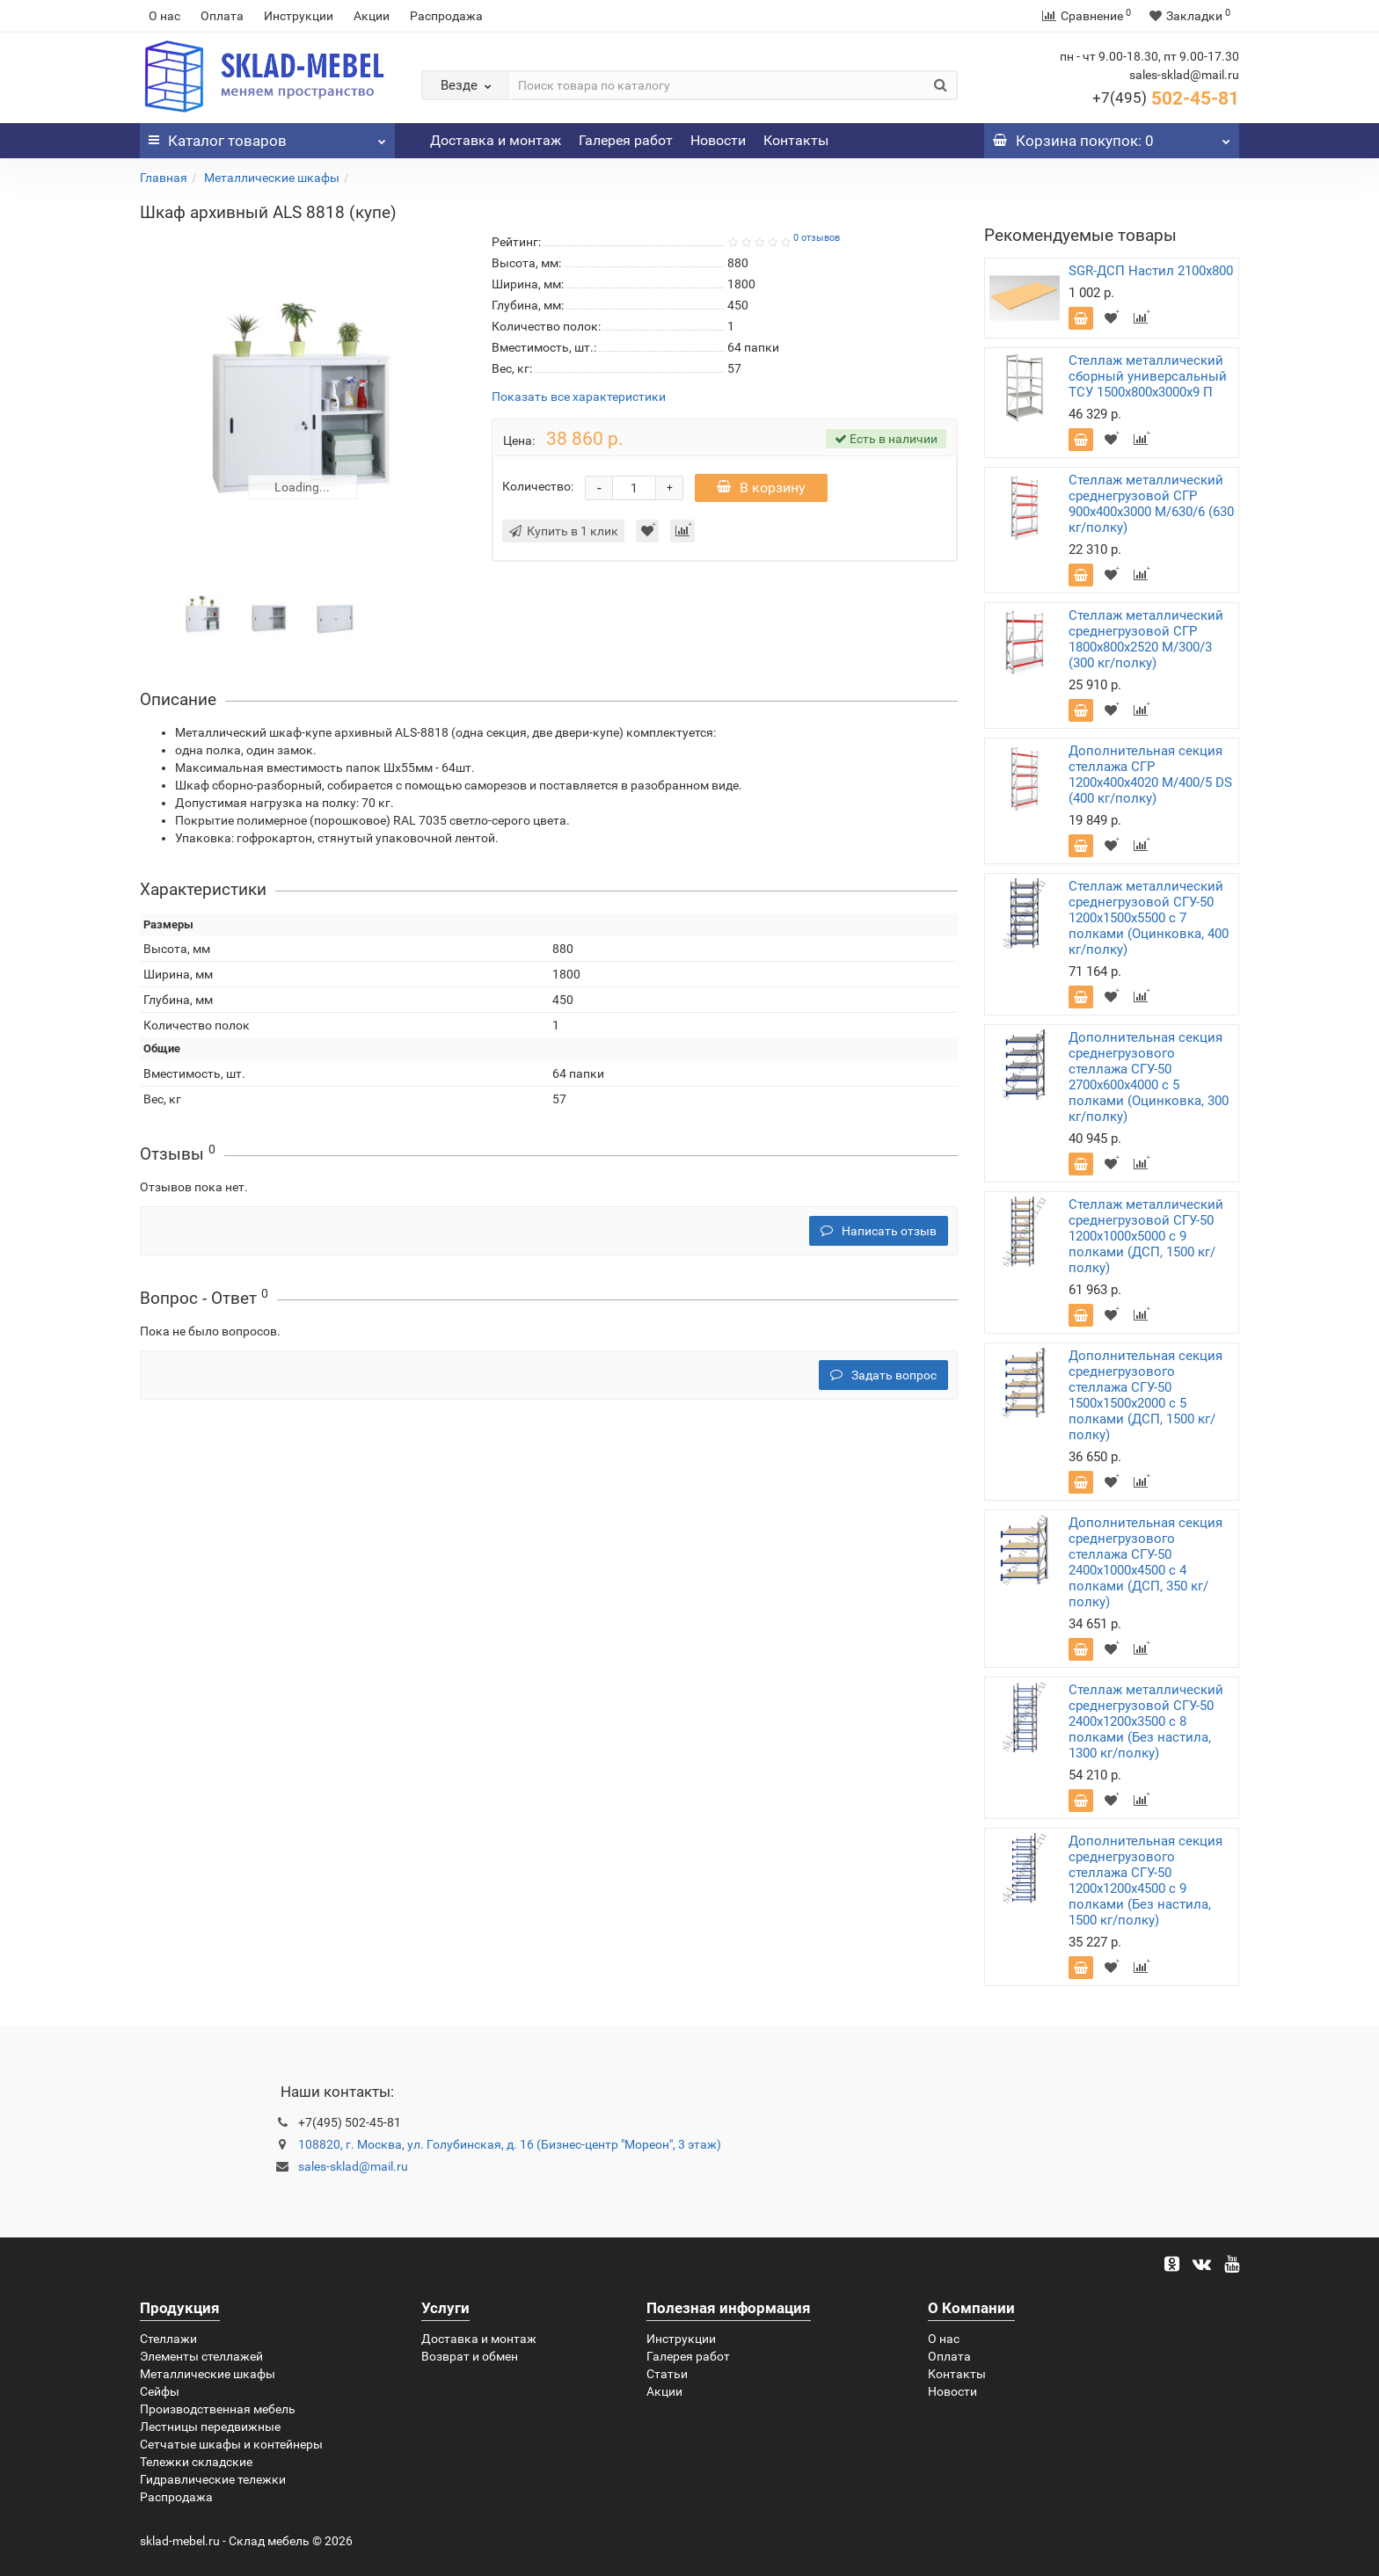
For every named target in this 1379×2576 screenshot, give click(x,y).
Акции (372, 16)
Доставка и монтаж (495, 140)
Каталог (267, 136)
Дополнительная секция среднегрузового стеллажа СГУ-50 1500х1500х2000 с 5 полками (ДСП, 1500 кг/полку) (1145, 1395)
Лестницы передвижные (210, 2427)
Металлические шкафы (271, 178)
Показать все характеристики (579, 397)
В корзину (761, 487)
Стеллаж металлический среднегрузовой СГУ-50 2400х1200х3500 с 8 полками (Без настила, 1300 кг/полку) (1146, 1721)
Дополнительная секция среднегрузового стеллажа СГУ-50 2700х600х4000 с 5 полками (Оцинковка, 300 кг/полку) (1149, 1077)
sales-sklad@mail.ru (353, 2166)
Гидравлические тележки (213, 2479)
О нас (164, 16)
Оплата (222, 16)
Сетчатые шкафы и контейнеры (231, 2444)
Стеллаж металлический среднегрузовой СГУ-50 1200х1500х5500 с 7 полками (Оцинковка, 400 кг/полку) (1149, 917)
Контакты (795, 140)
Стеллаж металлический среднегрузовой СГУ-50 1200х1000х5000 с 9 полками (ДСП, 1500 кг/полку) (1146, 1236)
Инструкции (298, 16)
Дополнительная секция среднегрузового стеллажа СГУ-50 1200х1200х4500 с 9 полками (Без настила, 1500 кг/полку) (1145, 1880)
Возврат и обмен (469, 2356)
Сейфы (159, 2391)
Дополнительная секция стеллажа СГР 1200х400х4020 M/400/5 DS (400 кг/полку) (1150, 774)
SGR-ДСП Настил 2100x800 (1151, 271)
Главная (163, 178)
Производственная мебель (218, 2409)
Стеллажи (168, 2339)
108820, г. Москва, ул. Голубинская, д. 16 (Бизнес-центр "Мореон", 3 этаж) (509, 2144)
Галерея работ (626, 140)
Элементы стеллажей (201, 2356)
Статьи (667, 2374)
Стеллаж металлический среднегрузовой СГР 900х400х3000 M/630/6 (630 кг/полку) (1151, 503)
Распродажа (446, 16)
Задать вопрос (883, 1375)
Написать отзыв (879, 1231)
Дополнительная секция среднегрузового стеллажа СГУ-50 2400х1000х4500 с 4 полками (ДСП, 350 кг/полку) (1145, 1562)
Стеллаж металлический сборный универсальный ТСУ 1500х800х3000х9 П (1148, 376)
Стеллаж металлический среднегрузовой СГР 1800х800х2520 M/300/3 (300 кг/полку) (1146, 639)
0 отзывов (816, 238)
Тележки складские (196, 2462)
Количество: (537, 486)
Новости (718, 140)
